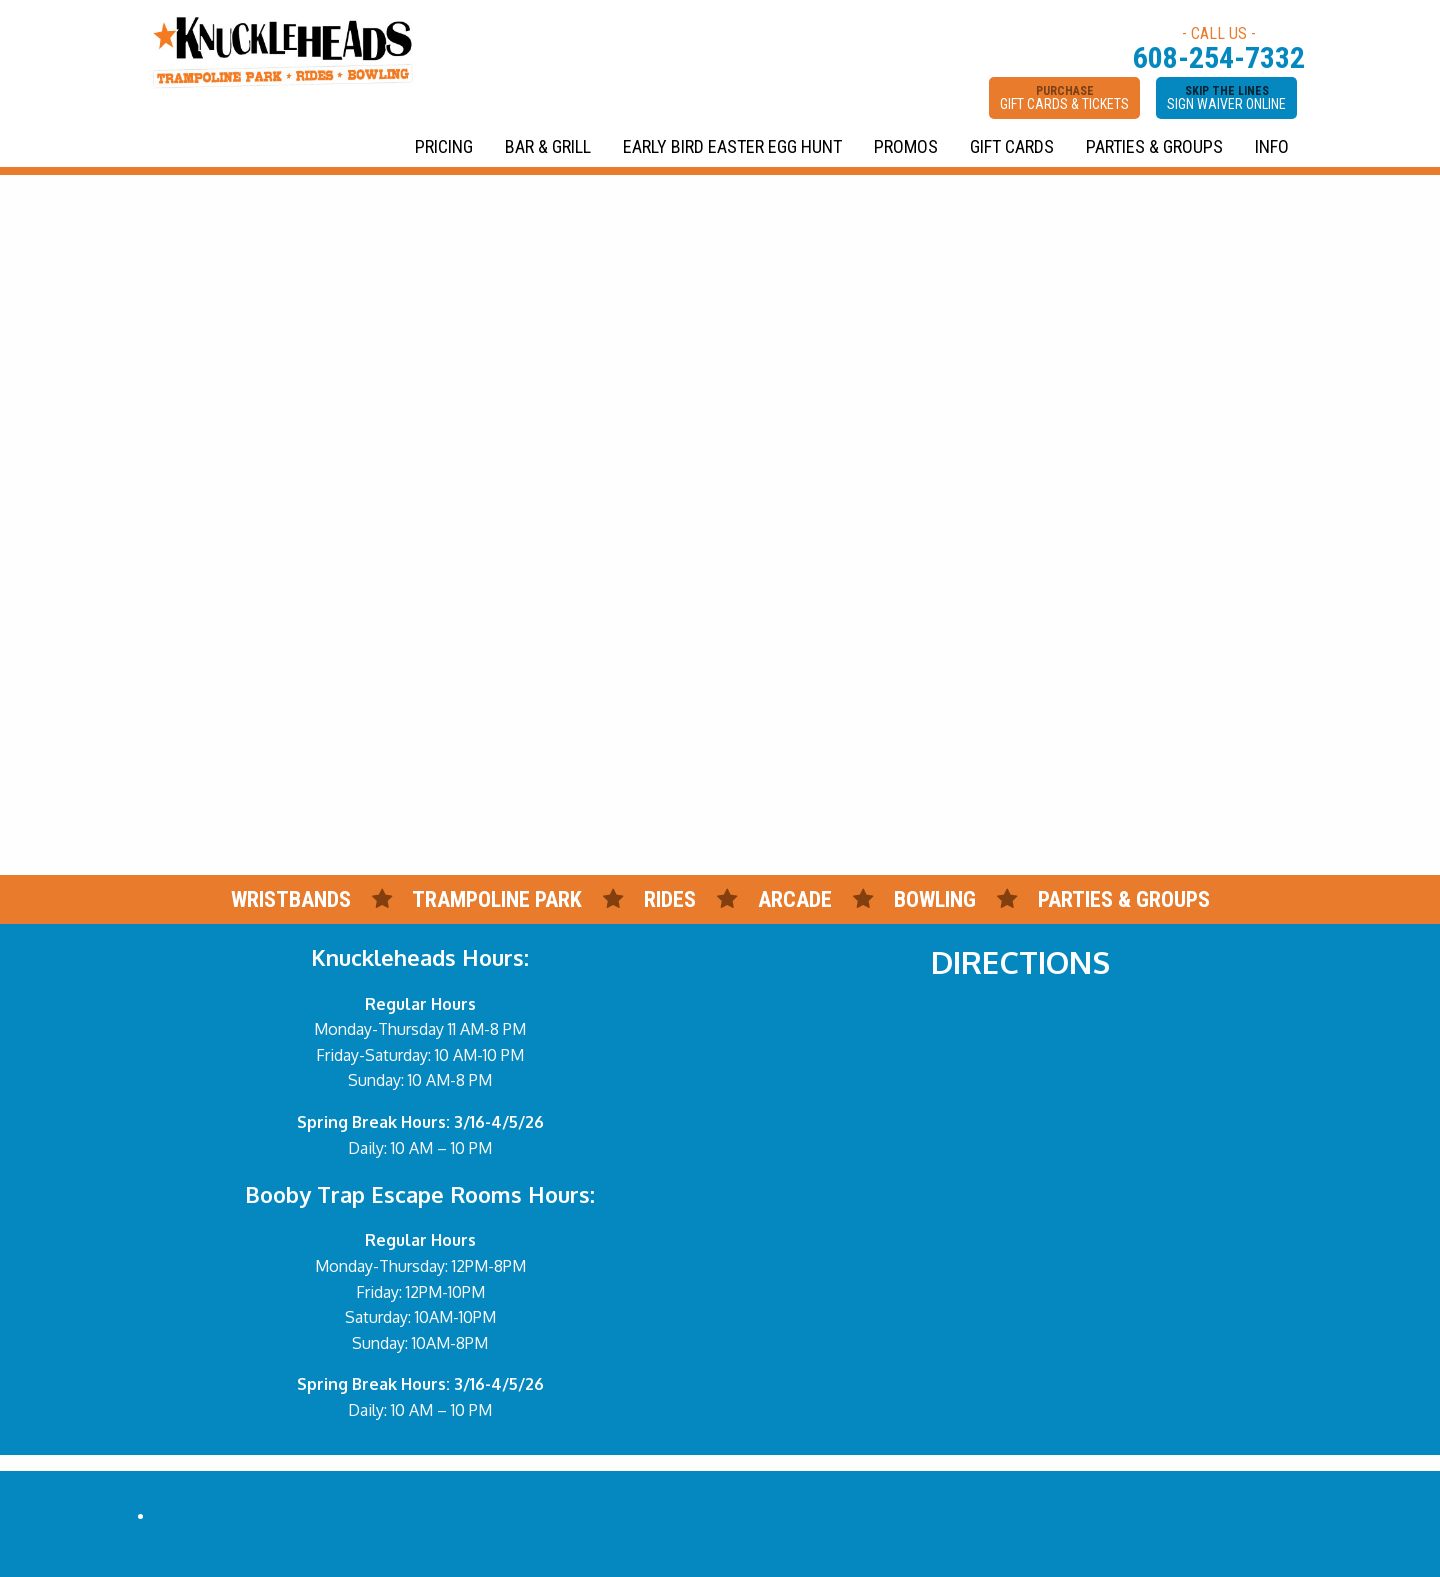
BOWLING (935, 899)
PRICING (444, 146)
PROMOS (906, 146)
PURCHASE (1064, 98)
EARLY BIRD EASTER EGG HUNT (732, 146)
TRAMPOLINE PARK (497, 899)
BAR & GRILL (548, 146)
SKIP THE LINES (1226, 98)
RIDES (672, 899)
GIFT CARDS (1012, 146)
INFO (1272, 146)
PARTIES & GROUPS (1154, 146)
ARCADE (795, 899)
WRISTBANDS (291, 899)
